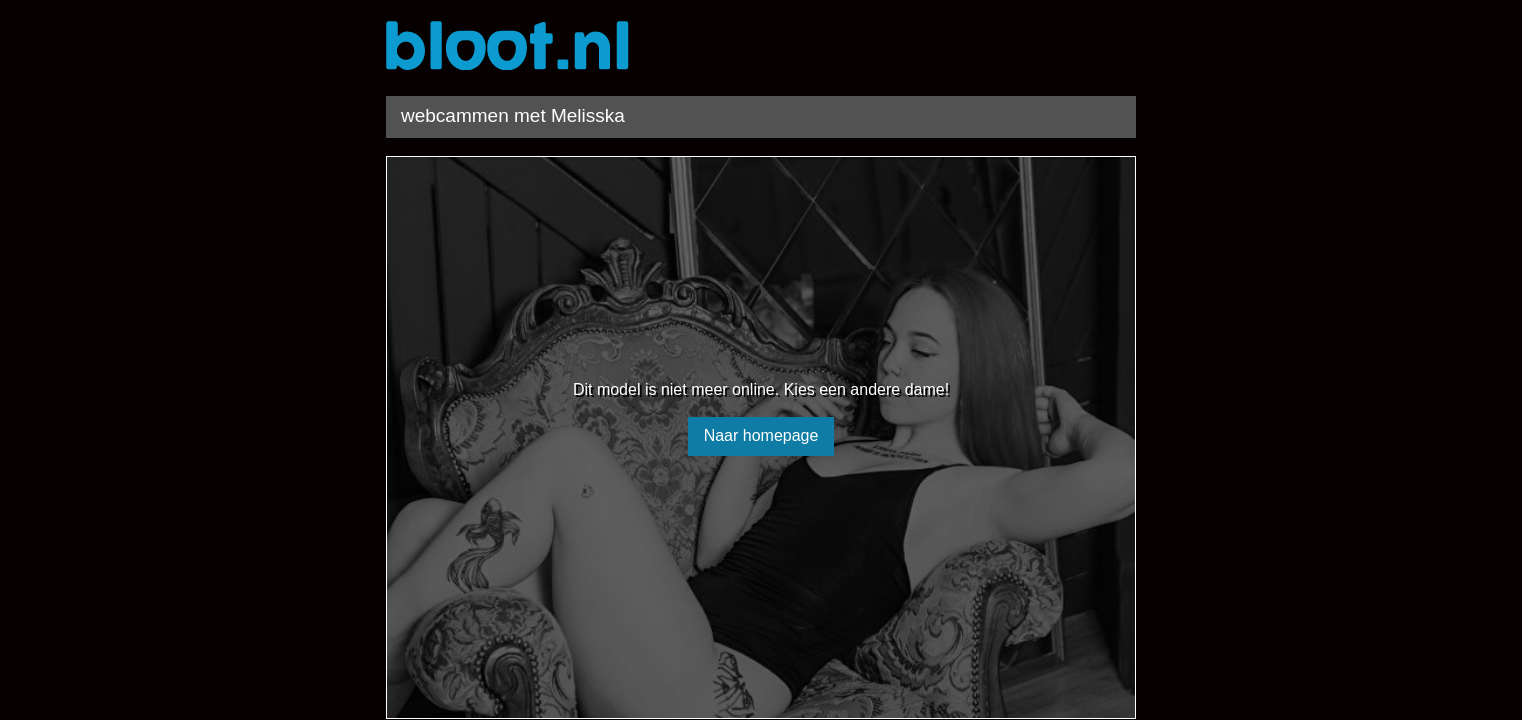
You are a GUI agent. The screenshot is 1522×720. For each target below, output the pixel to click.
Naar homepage (761, 435)
